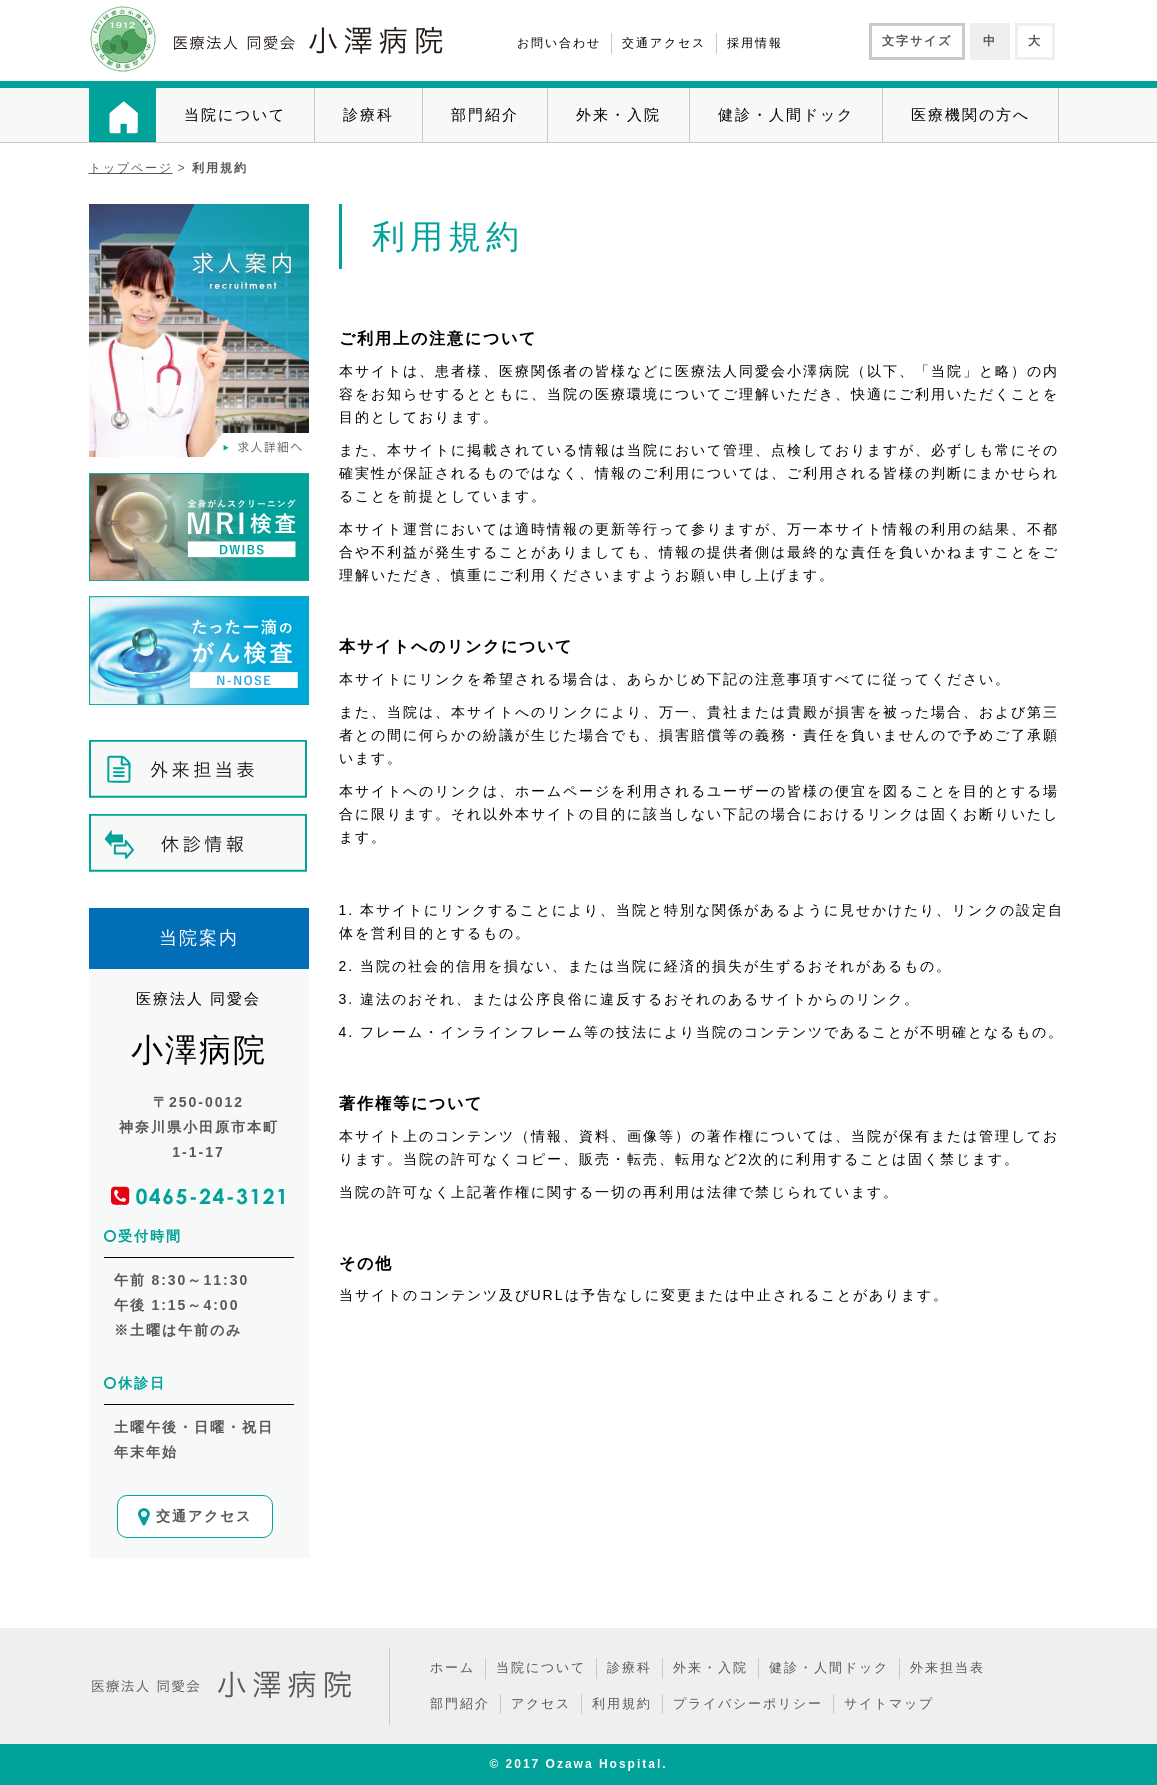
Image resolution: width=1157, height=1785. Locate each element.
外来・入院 (618, 114)
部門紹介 (485, 114)
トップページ (131, 168)
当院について (235, 114)
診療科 (368, 114)
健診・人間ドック (786, 114)
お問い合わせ (559, 43)
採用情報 (755, 43)
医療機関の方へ (970, 114)
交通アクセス (664, 43)
